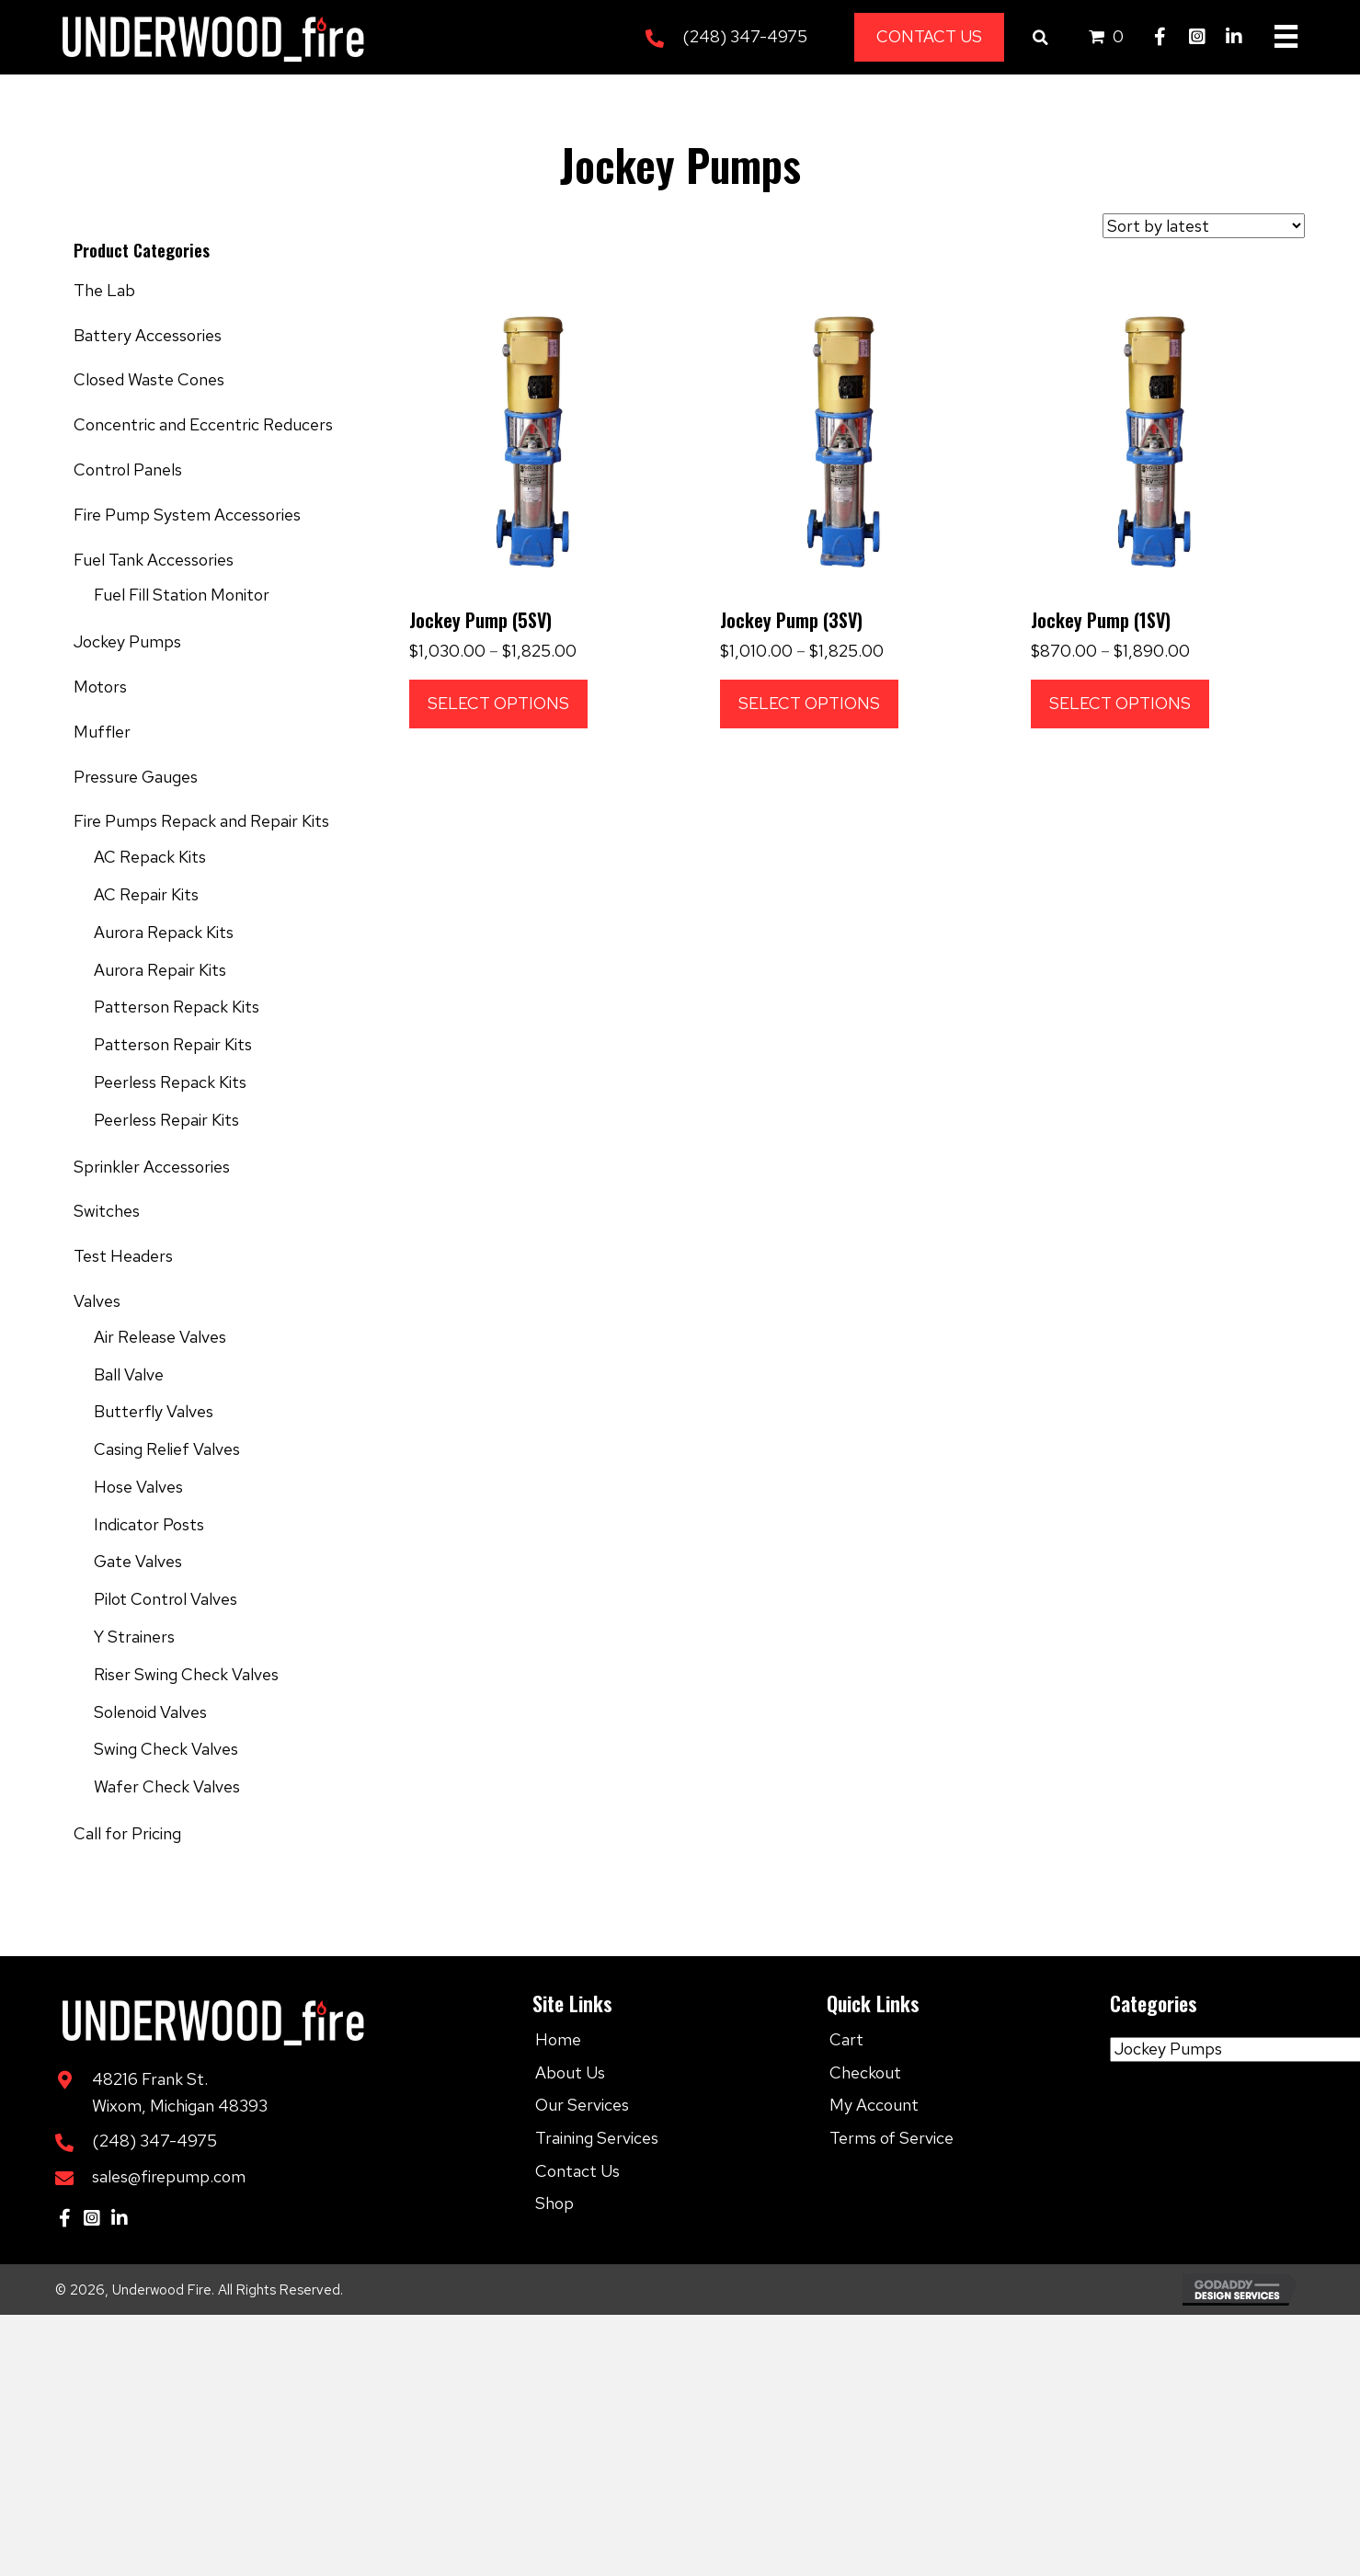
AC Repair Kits (146, 894)
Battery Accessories (148, 335)
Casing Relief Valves (167, 1449)
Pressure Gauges (136, 776)
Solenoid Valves (150, 1712)
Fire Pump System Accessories (187, 514)
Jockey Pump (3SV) (791, 620)
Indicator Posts (149, 1524)
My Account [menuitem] (874, 2104)
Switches (107, 1210)
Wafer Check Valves (167, 1786)
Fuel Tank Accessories (154, 559)
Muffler (102, 731)
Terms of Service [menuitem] (891, 2137)
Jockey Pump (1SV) (1101, 620)
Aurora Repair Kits (160, 969)
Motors (100, 686)
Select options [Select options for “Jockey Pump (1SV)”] (1120, 703)
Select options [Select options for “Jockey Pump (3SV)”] (809, 703)
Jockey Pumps (127, 641)
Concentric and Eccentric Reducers (203, 424)
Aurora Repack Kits (164, 932)
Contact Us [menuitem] (577, 2170)
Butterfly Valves (153, 1411)
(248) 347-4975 (744, 36)
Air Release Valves (160, 1336)
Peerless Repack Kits (170, 1082)
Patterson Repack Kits (176, 1006)
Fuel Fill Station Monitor (181, 594)
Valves (97, 1300)
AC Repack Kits (150, 856)
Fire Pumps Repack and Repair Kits (201, 820)
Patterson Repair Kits (173, 1044)
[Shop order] (1204, 225)
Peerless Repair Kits (166, 1119)
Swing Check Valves (166, 1748)
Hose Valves (138, 1486)
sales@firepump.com (169, 2176)
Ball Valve (129, 1374)
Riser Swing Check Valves (186, 1674)
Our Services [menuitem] (582, 2104)
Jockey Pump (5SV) (480, 620)
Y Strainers (134, 1636)
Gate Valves (138, 1561)
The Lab (104, 290)
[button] (1160, 37)
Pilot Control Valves (165, 1598)
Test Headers (123, 1255)
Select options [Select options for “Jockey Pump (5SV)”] (498, 703)
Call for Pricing (127, 1833)
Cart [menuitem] (846, 2039)
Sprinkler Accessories (152, 1166)
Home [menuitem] (558, 2039)
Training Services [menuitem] (596, 2137)
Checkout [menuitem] (865, 2072)
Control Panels (128, 469)
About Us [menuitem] (570, 2072)
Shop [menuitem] (554, 2203)
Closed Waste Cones (149, 379)
